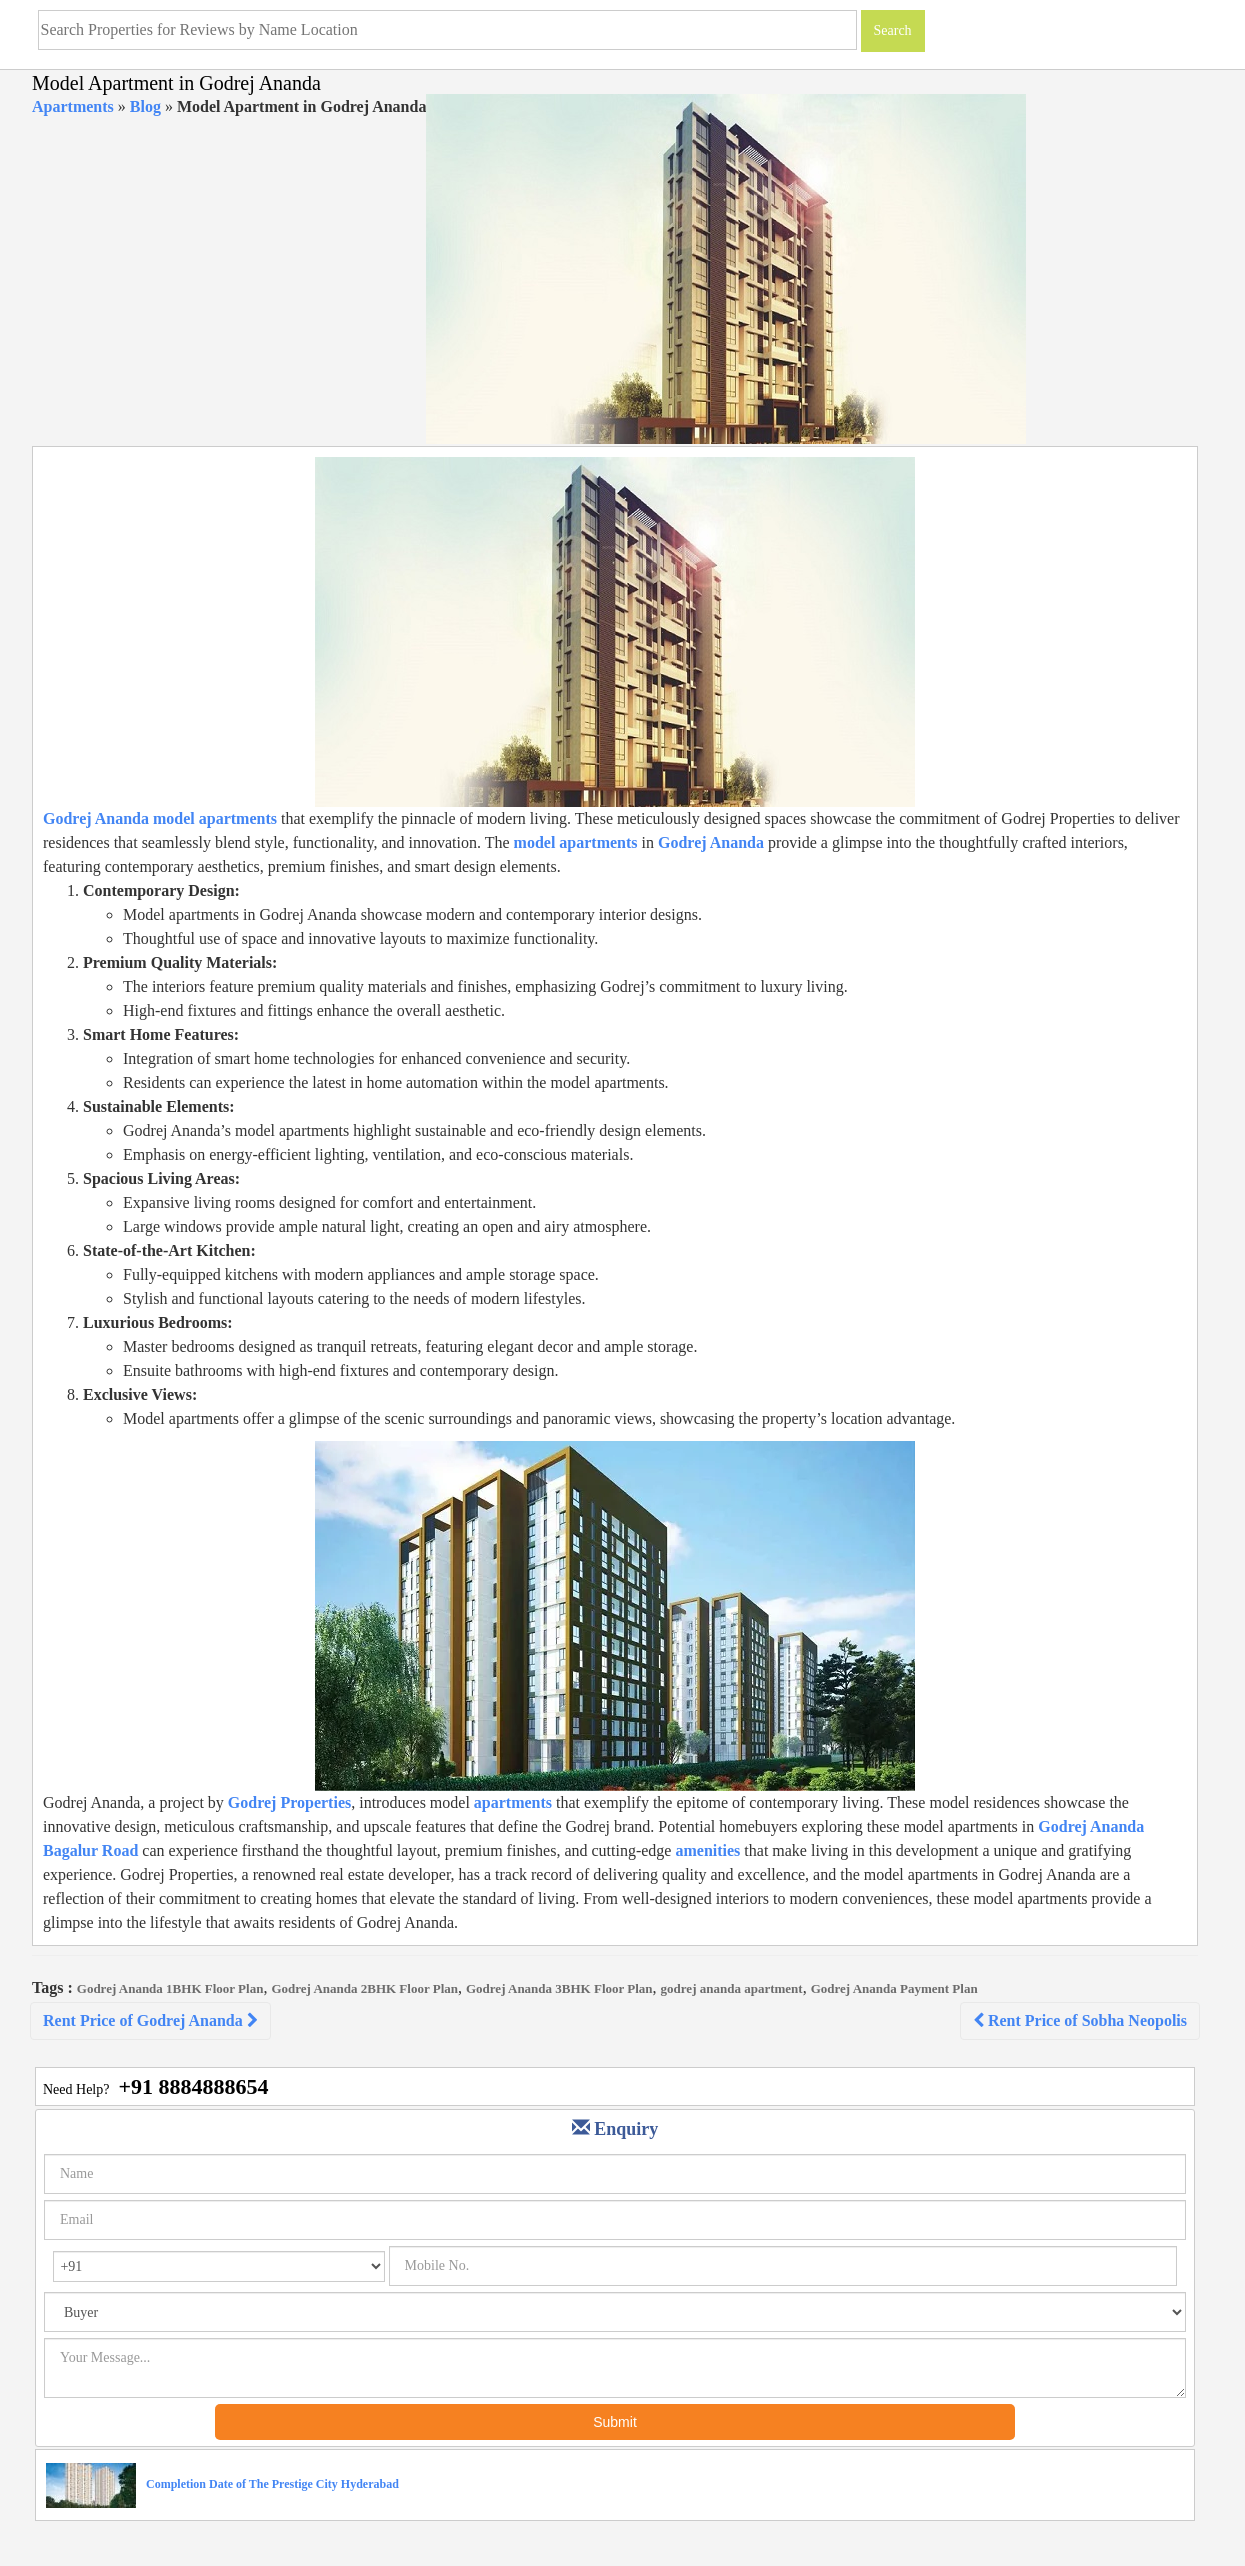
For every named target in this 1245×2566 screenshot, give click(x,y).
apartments (513, 1802)
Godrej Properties (289, 1802)
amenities (707, 1850)
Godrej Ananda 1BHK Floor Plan (170, 1988)
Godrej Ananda (711, 842)
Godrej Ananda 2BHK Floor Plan (364, 1988)
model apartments (574, 842)
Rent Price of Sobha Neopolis (1080, 2020)
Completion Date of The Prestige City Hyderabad (272, 2484)
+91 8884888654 (193, 2086)
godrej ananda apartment (732, 1988)
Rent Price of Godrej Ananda (150, 2020)
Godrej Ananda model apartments (160, 818)
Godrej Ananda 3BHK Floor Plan (559, 1988)
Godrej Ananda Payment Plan (894, 1988)
